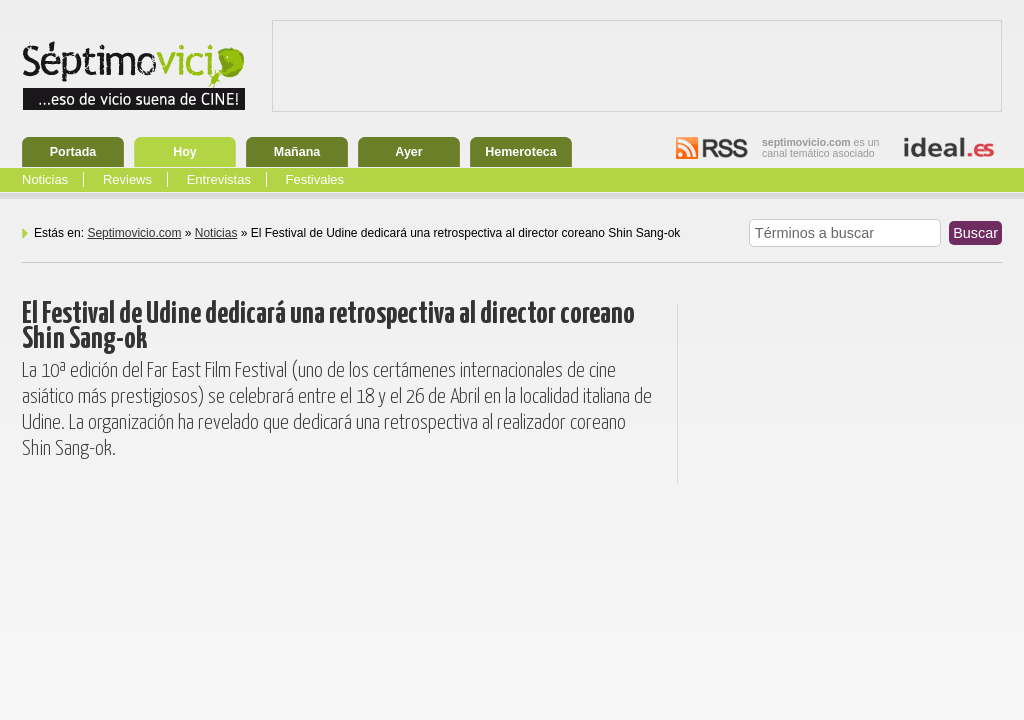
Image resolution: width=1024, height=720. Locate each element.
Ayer (408, 152)
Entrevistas (219, 179)
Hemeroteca (521, 152)
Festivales (315, 179)
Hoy (185, 152)
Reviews (127, 179)
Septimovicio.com (134, 233)
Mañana (297, 152)
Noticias (45, 179)
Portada (73, 152)
